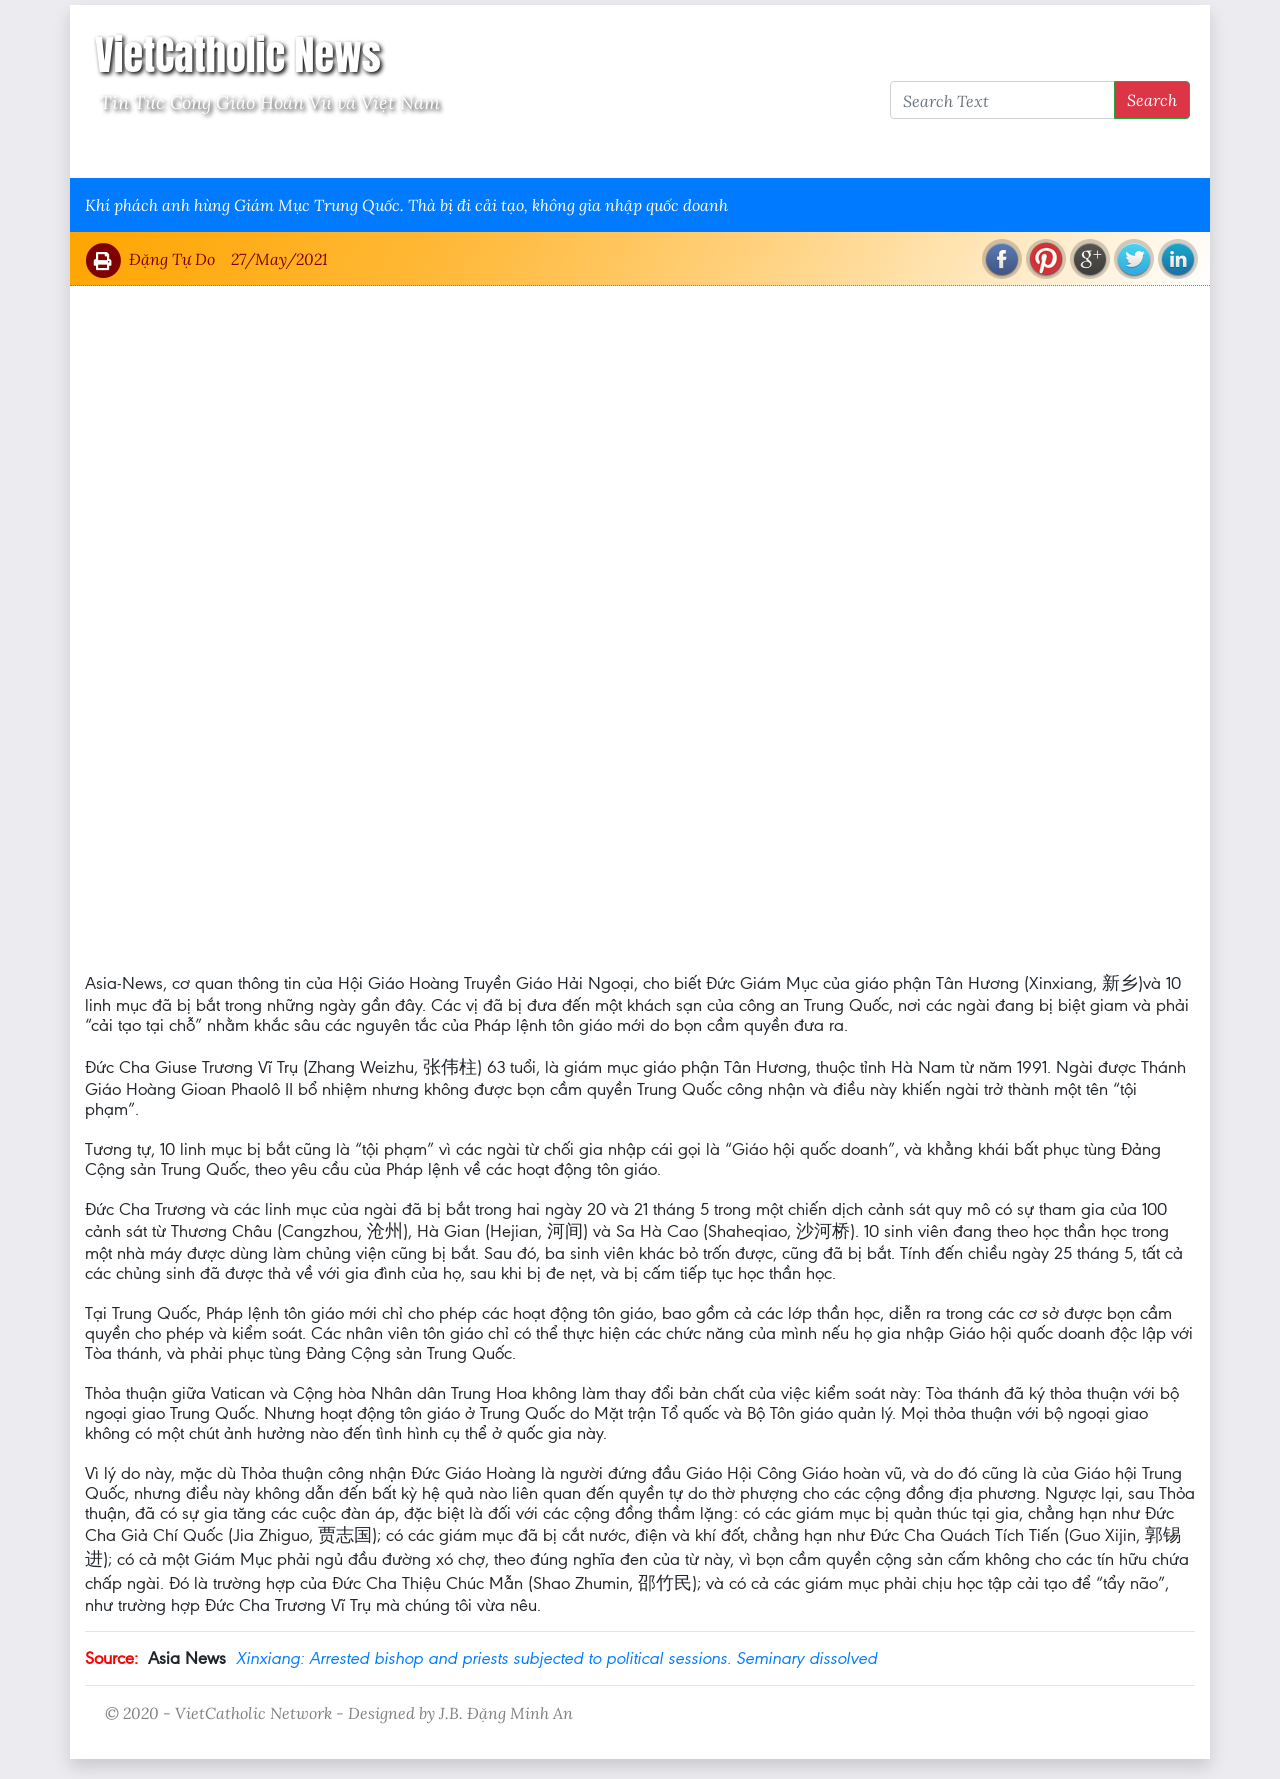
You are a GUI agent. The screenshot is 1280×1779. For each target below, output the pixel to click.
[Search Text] (1002, 100)
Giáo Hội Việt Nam (287, 151)
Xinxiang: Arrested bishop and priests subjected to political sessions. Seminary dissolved (556, 1658)
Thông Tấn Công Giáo (461, 151)
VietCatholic (613, 151)
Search (1152, 99)
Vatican (162, 151)
